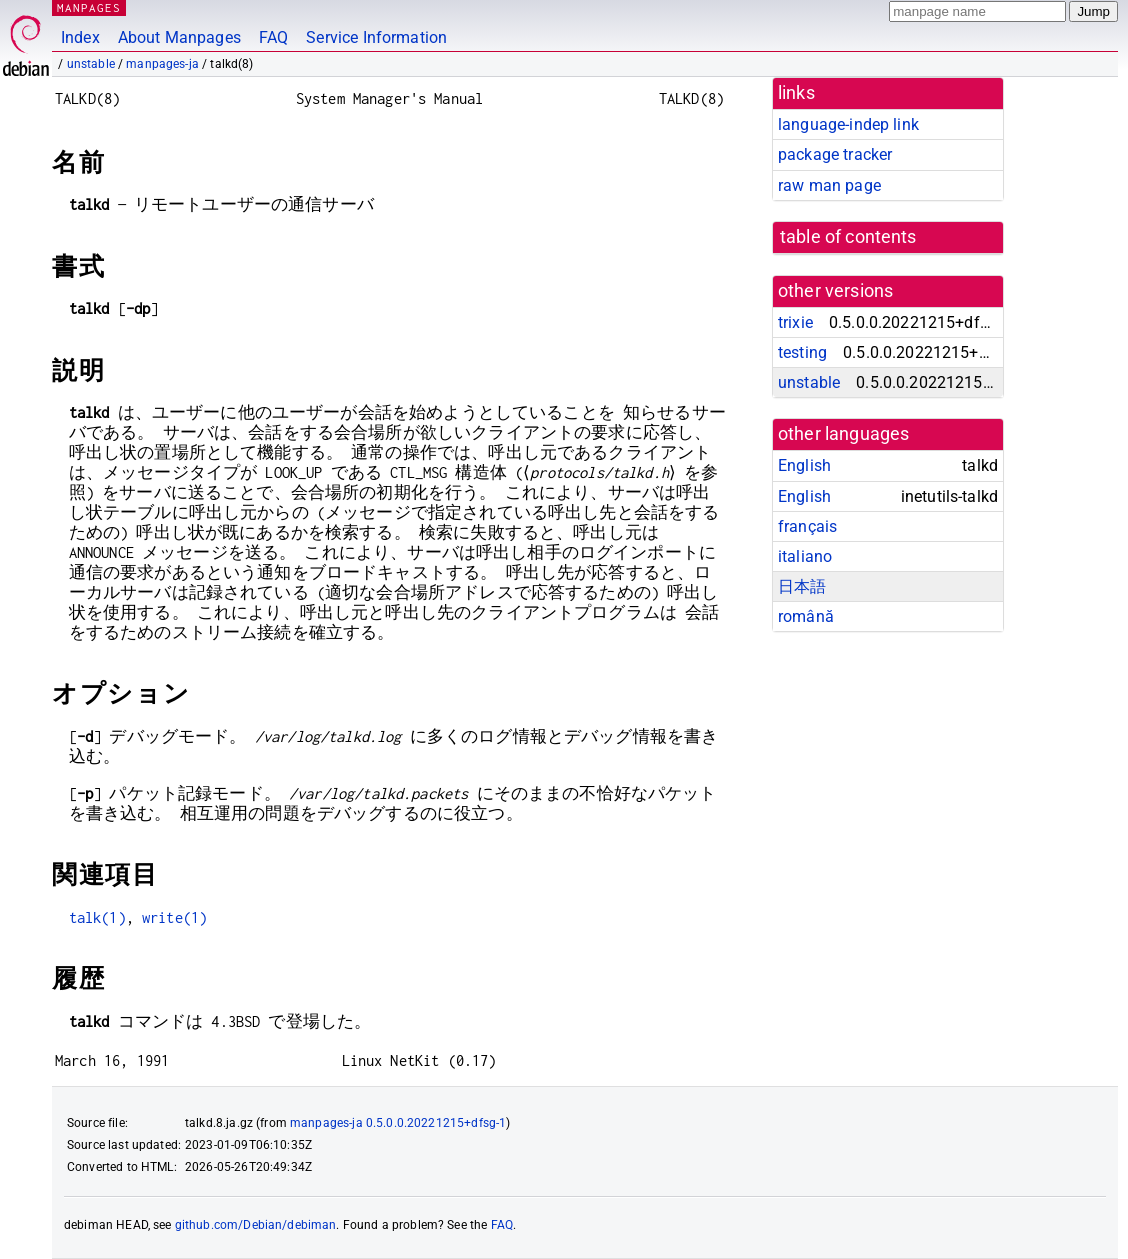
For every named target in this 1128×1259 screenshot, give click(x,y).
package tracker (835, 154)
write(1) (174, 917)
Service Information (376, 37)
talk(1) (97, 917)
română (806, 616)
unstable (91, 64)
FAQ (273, 37)
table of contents (848, 237)
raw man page (829, 185)
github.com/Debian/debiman (256, 1225)
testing (802, 352)
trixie (795, 322)
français (807, 526)
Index (80, 37)
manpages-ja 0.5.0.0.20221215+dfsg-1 (398, 1123)
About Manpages (179, 37)
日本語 (802, 586)
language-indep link (848, 124)
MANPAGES (89, 7)
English (804, 465)
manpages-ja (162, 64)
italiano (805, 556)
